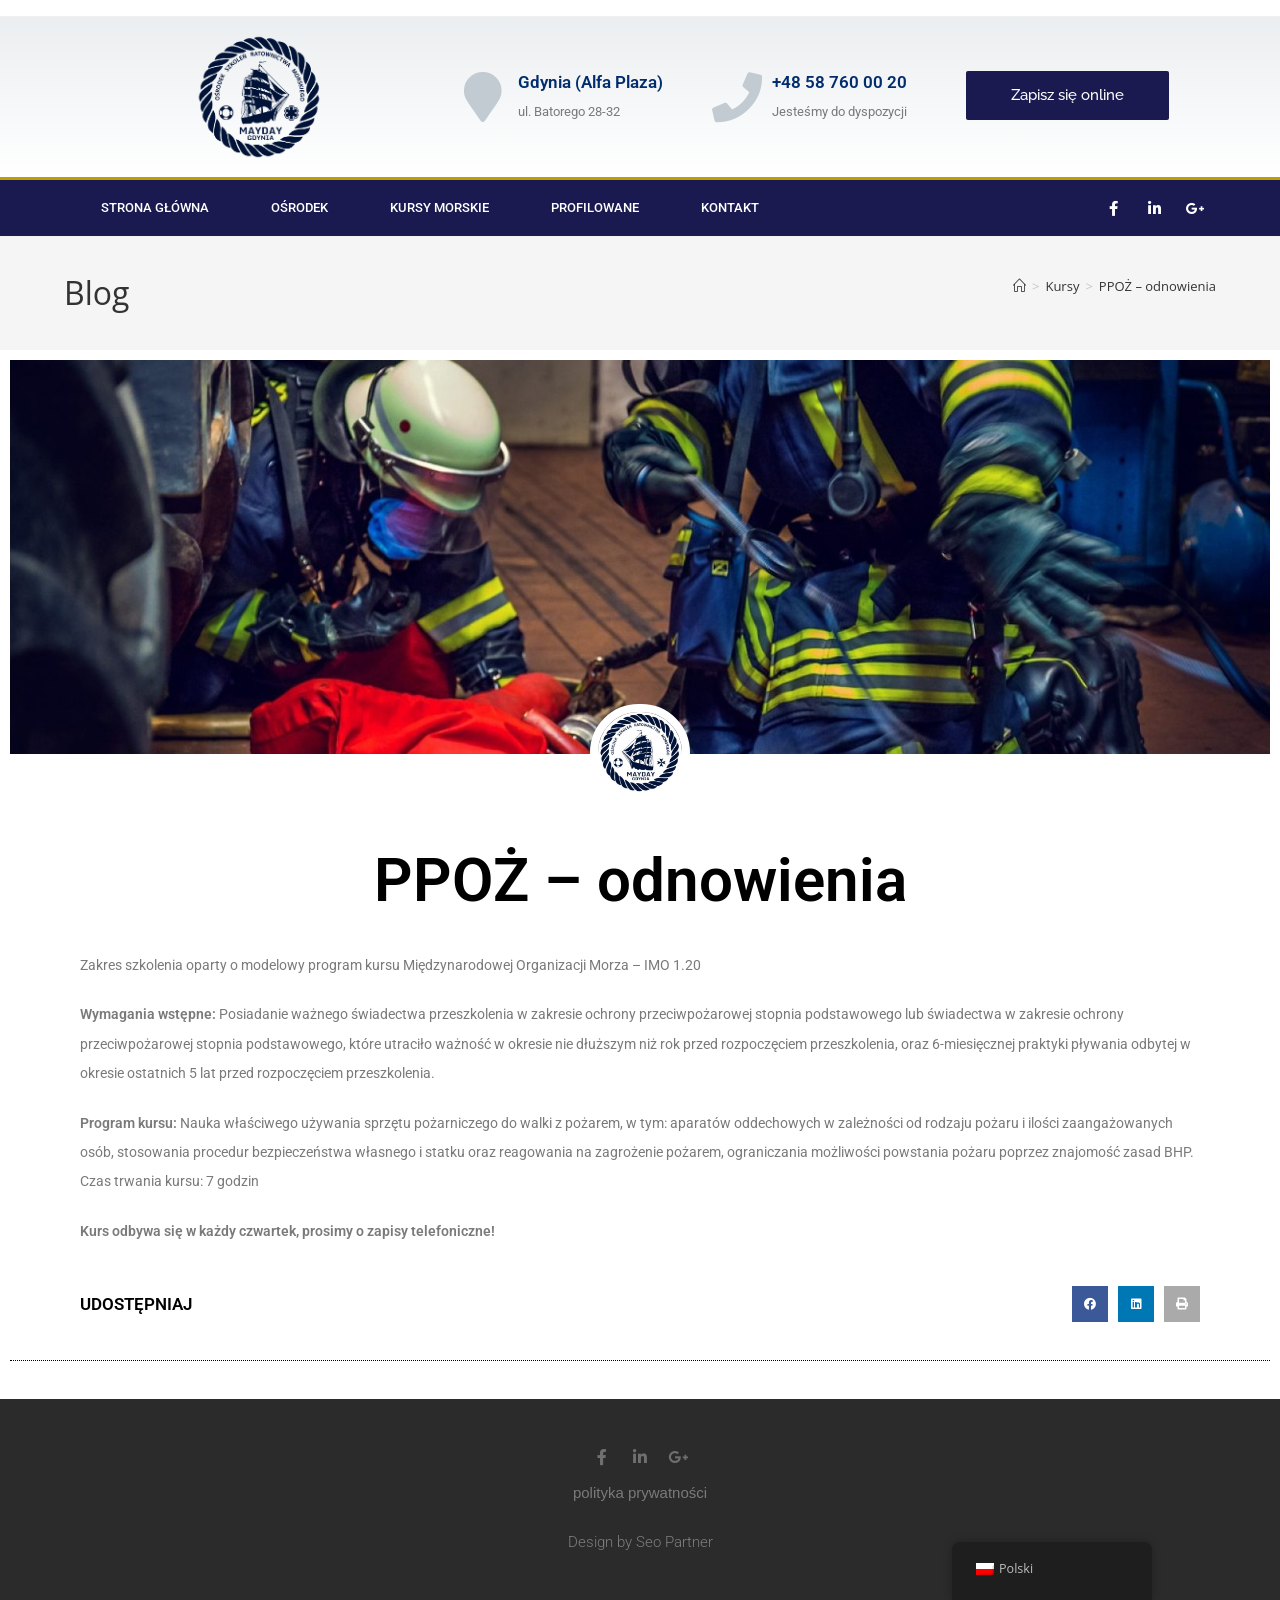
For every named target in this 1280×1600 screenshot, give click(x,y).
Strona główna (155, 207)
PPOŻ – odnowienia (1157, 286)
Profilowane (595, 207)
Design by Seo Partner (640, 1542)
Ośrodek (299, 207)
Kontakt (730, 207)
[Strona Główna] (1019, 286)
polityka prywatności (640, 1492)
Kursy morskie (439, 207)
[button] (1090, 1304)
